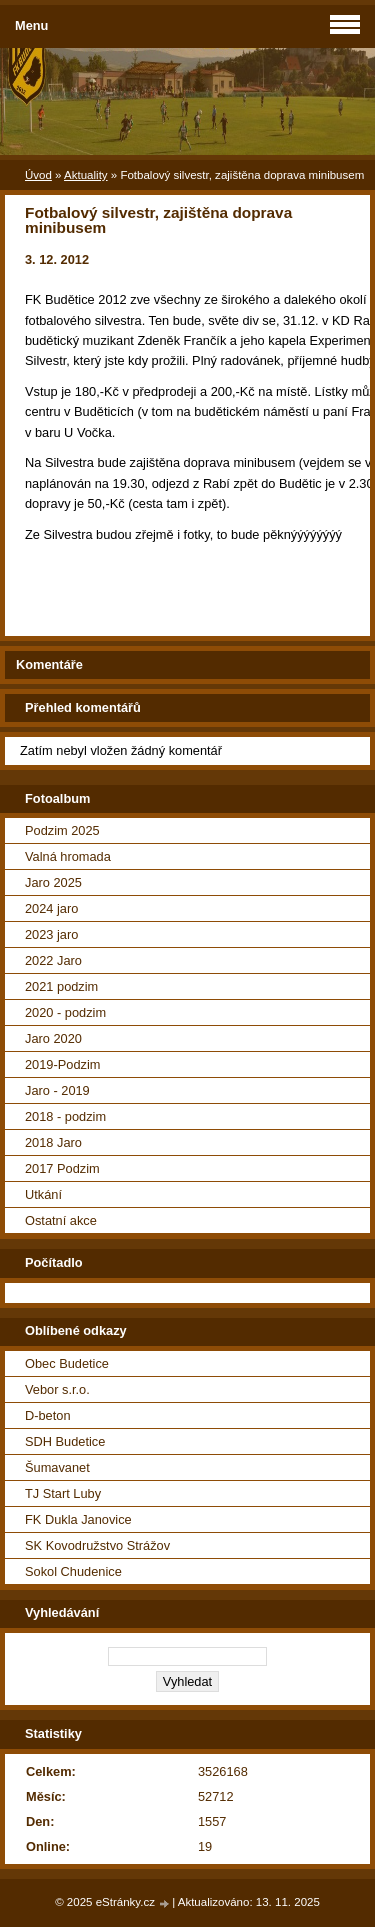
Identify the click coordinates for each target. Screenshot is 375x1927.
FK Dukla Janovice (78, 1519)
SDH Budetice (65, 1441)
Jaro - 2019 (57, 1090)
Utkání (43, 1194)
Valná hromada (68, 856)
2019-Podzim (62, 1064)
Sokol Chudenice (73, 1571)
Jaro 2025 (53, 882)
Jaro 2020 (53, 1038)
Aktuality (86, 175)
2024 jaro (51, 908)
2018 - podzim (65, 1116)
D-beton (48, 1415)
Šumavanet (57, 1467)
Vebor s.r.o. (57, 1389)
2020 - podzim (65, 1012)
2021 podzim (61, 986)
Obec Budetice (67, 1363)
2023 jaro (51, 934)
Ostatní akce (61, 1220)
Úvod (38, 175)
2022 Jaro (53, 960)
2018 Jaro (53, 1142)
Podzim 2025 (62, 830)
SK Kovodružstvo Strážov (97, 1545)
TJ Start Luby (63, 1493)
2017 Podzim (62, 1168)
